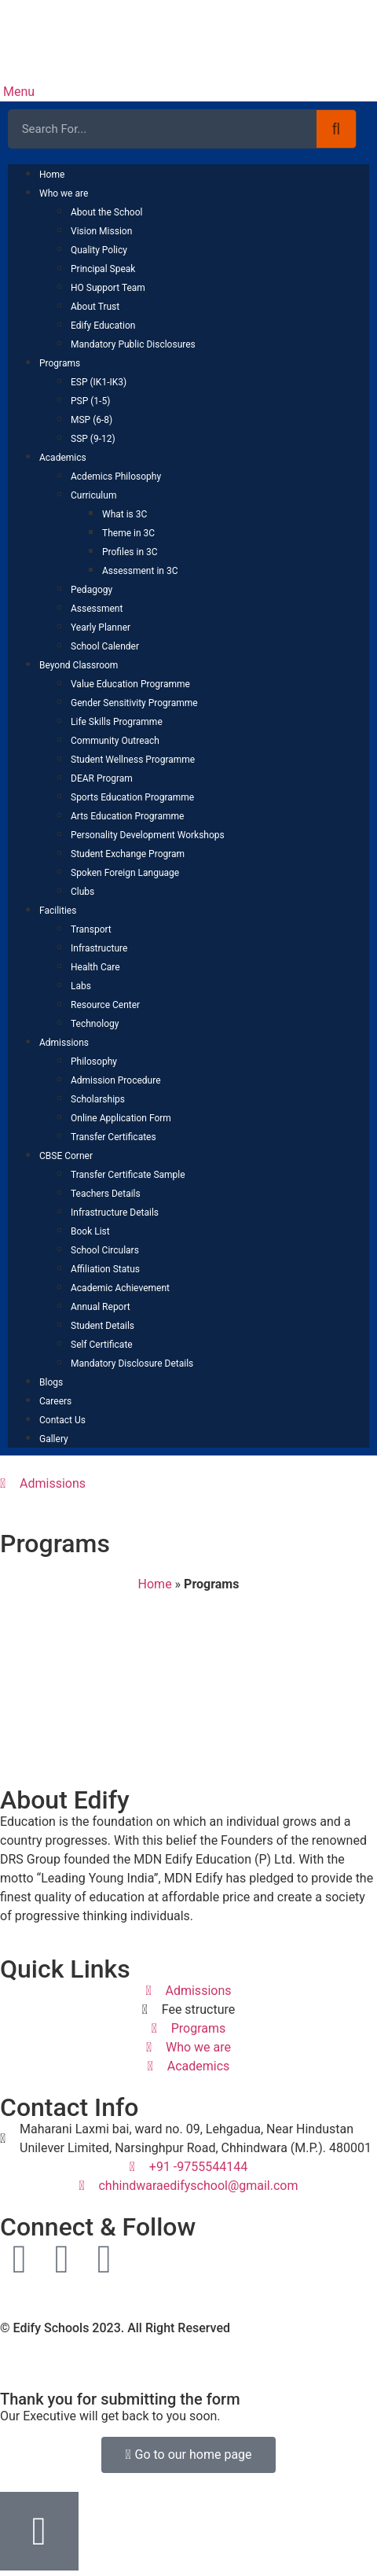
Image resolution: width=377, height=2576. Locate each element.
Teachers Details (106, 1193)
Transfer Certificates (113, 1137)
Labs (81, 986)
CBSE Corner (66, 1155)
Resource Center (105, 1004)
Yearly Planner (100, 627)
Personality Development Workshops (148, 835)
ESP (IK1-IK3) (98, 382)
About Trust (95, 306)
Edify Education (103, 325)
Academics (62, 457)
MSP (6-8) (91, 419)
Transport (91, 929)
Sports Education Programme (132, 797)
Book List (90, 1231)
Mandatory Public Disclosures (133, 344)
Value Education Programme (130, 684)
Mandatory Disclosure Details (132, 1363)
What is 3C (124, 514)
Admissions (64, 1042)
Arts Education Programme (127, 816)
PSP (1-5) (90, 401)
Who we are (63, 193)
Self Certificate (102, 1344)
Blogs (51, 1382)
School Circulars (105, 1250)
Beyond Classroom (78, 665)
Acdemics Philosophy (116, 476)
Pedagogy (91, 589)
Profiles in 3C (130, 552)
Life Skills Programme (117, 721)
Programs (59, 363)
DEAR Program (102, 778)
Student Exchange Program (128, 853)
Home (51, 174)
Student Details (102, 1325)
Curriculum (93, 495)
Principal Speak (103, 268)
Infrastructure (99, 948)
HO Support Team (108, 287)
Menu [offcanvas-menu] (17, 91)
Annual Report (100, 1306)
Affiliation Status (105, 1269)
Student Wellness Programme (133, 759)
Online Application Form (121, 1118)
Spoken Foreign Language (125, 872)
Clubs (82, 891)
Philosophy (94, 1061)
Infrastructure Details (115, 1212)
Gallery (53, 1438)
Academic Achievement (120, 1288)
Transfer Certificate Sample (128, 1174)
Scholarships (98, 1099)
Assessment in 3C (140, 570)
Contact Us (62, 1420)
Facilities (57, 910)
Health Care (95, 967)
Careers (55, 1401)
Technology (95, 1023)
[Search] (336, 129)
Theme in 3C (128, 533)
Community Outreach (115, 740)
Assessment (97, 608)
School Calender (105, 646)
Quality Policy (99, 250)
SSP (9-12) (93, 438)
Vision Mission (101, 231)
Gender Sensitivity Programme (134, 702)
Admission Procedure (116, 1080)
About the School (106, 212)
